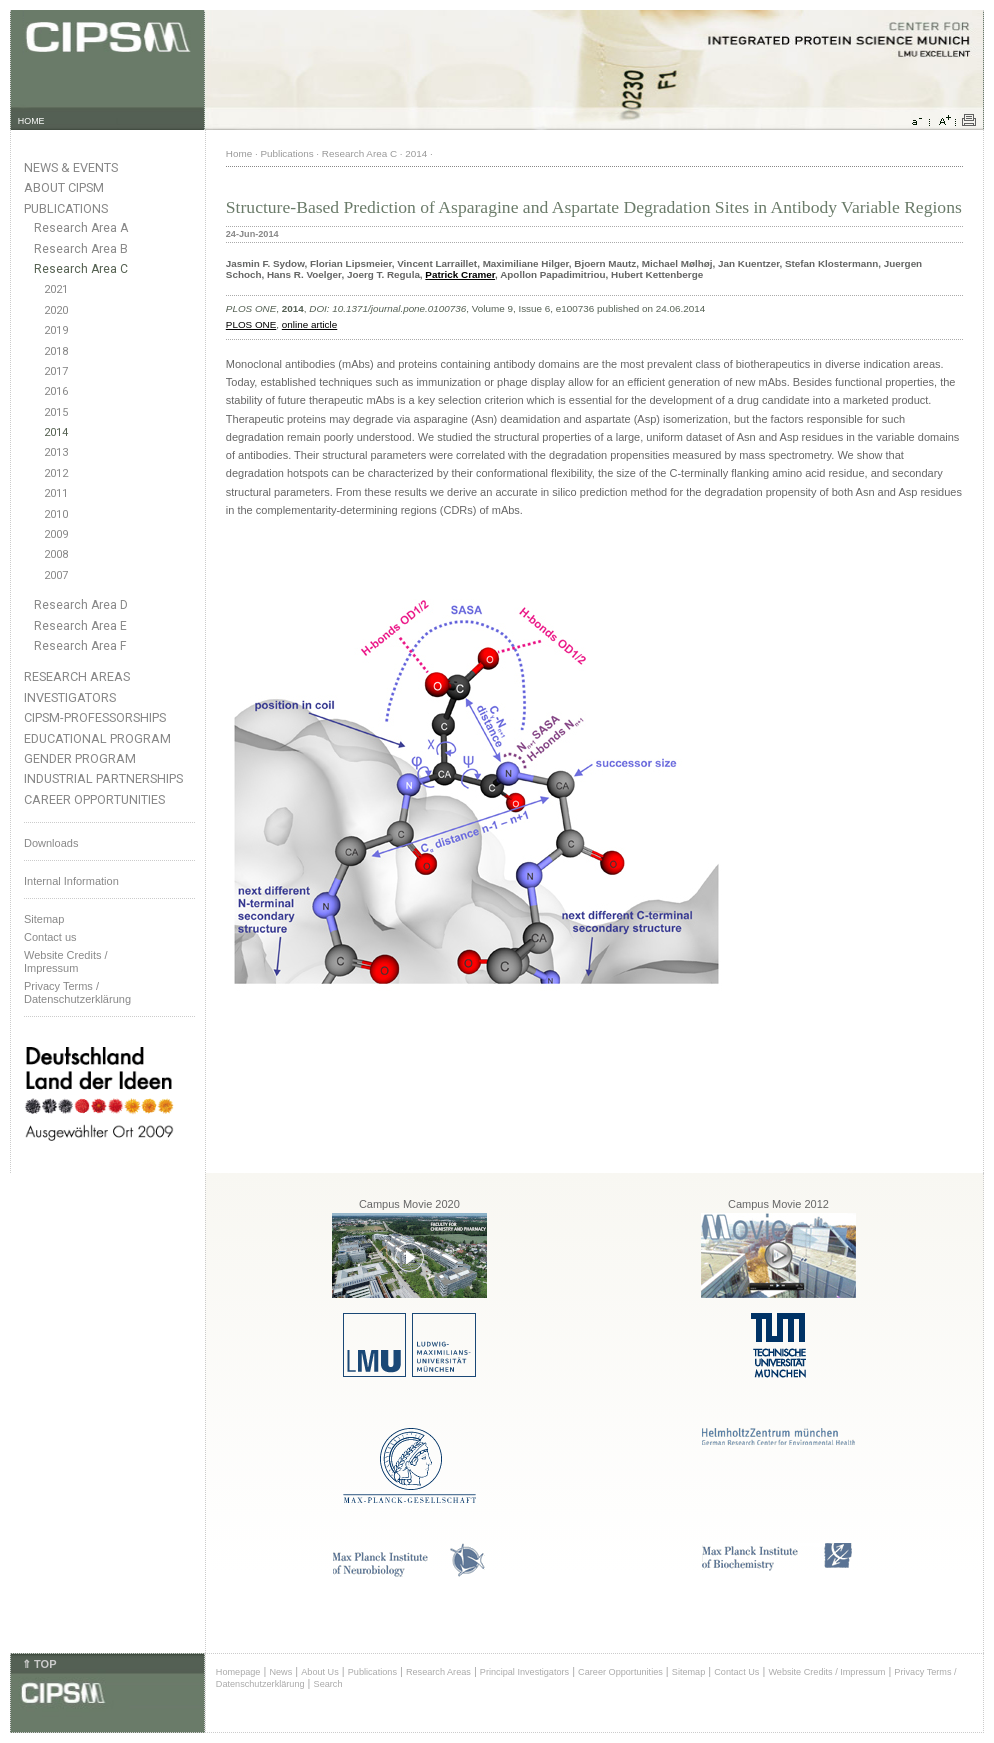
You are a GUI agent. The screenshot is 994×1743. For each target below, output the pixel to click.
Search (328, 1684)
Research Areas (77, 676)
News (280, 1672)
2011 (56, 493)
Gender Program (80, 758)
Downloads (51, 843)
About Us (320, 1672)
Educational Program (97, 738)
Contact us (50, 937)
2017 (56, 371)
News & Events (71, 167)
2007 (56, 575)
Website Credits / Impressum (826, 1672)
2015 (56, 412)
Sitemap (44, 919)
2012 (56, 473)
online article (309, 324)
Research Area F (80, 646)
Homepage (238, 1672)
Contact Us (736, 1672)
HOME (31, 121)
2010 (56, 514)
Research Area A (81, 228)
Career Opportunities (94, 799)
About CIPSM (64, 187)
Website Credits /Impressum (66, 961)
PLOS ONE (251, 324)
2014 (56, 432)
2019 (56, 330)
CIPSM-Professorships (95, 717)
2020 (56, 310)
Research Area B (81, 249)
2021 (56, 289)
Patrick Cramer (460, 274)
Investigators (70, 697)
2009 (56, 534)
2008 (56, 554)
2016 (56, 391)
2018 (56, 351)
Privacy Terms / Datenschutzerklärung (77, 992)
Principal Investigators (524, 1672)
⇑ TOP (39, 1664)
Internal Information (71, 881)
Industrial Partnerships (103, 778)
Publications (66, 208)
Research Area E (80, 626)
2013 (56, 452)
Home (239, 153)
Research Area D (81, 605)
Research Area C (81, 269)
